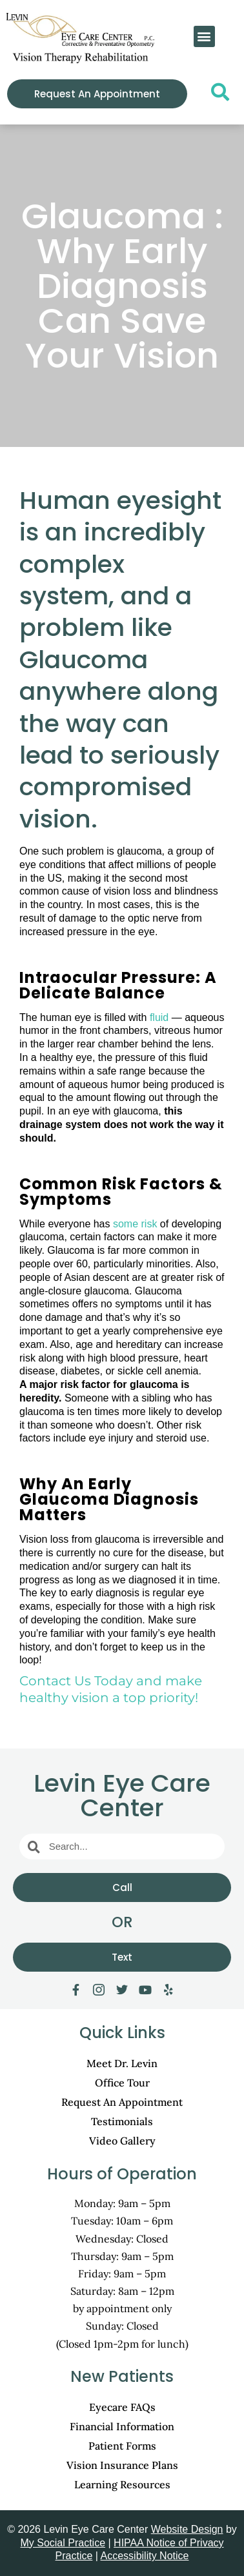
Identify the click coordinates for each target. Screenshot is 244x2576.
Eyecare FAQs (122, 2407)
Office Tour (122, 2082)
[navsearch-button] (216, 95)
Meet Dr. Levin (122, 2063)
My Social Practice (62, 2542)
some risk (135, 1223)
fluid (159, 1017)
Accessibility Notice (145, 2555)
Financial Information (122, 2426)
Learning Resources (122, 2484)
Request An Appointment (122, 2101)
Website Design (187, 2529)
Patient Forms (122, 2445)
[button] (204, 36)
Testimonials (122, 2121)
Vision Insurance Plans (122, 2465)
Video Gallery (122, 2140)
